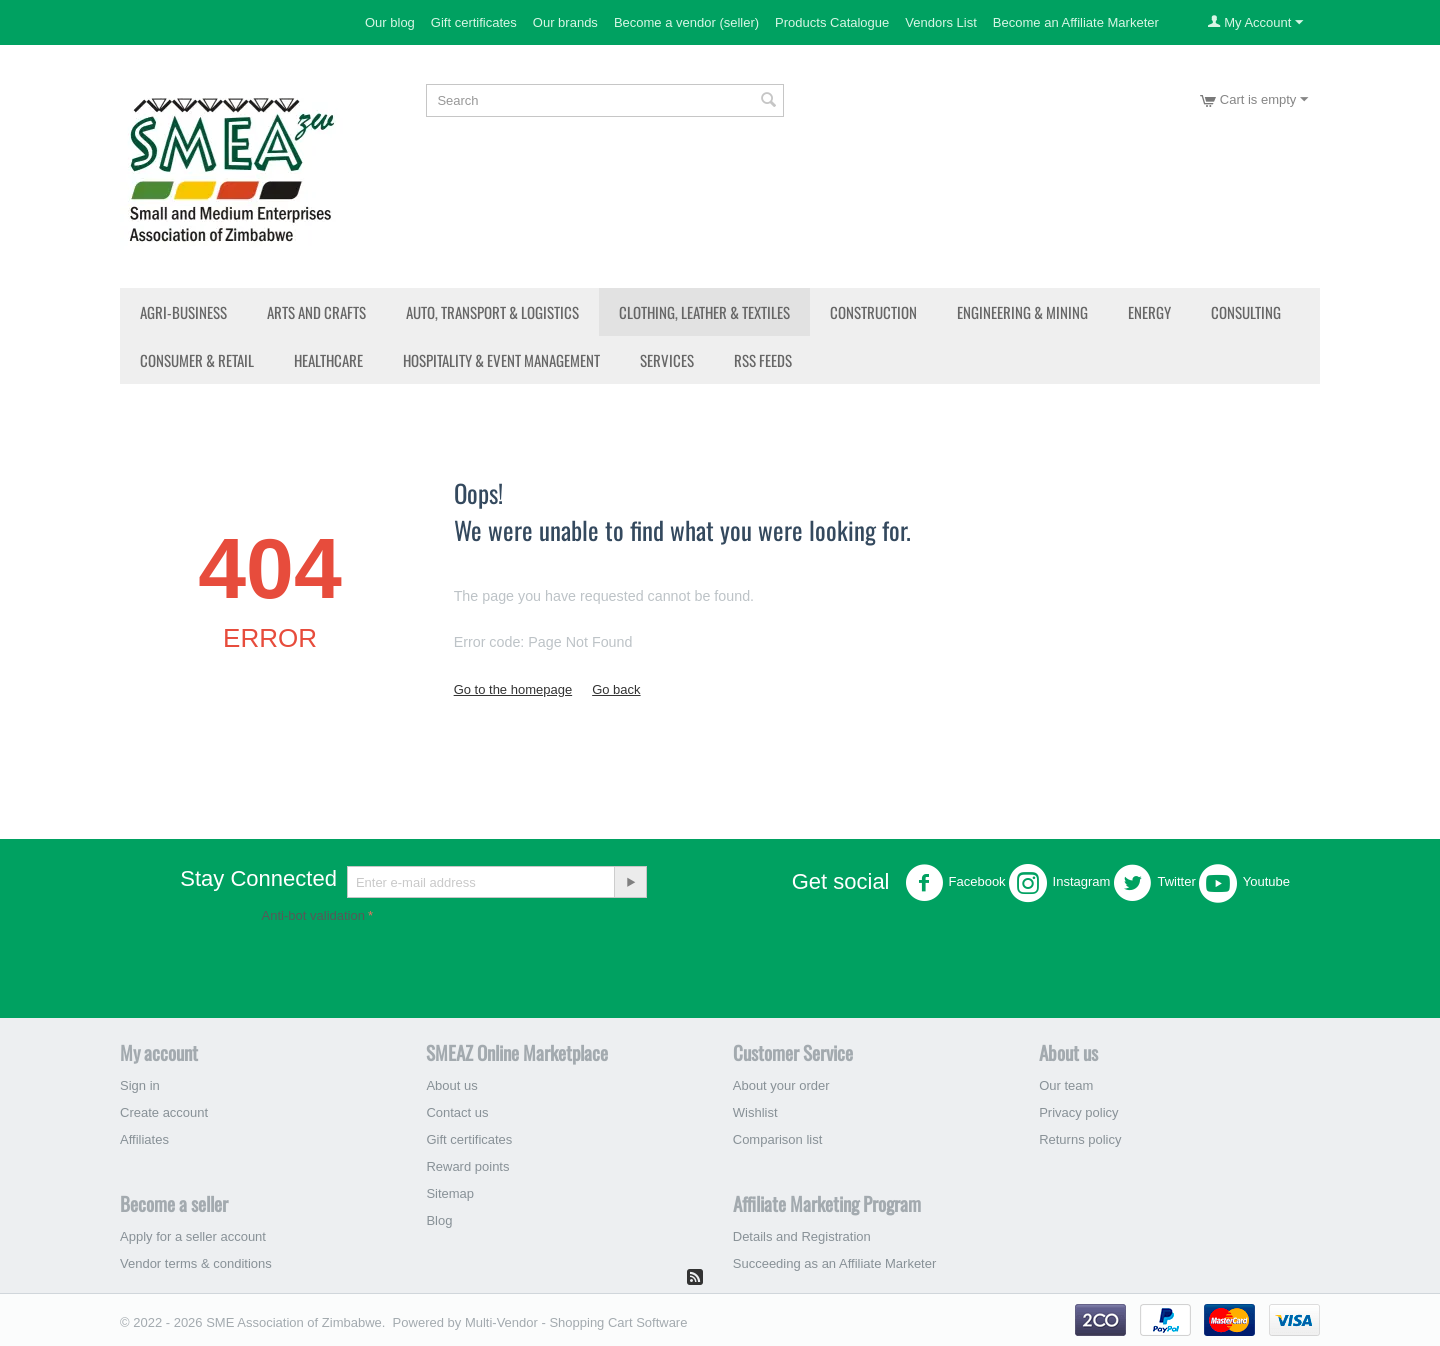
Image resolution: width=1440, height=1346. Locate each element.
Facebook (955, 883)
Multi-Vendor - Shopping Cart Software (576, 1322)
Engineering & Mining (1022, 312)
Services (667, 360)
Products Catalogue (832, 22)
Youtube (1244, 883)
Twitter (1154, 883)
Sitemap (450, 1193)
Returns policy (1080, 1139)
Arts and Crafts (316, 312)
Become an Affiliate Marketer (1076, 22)
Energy (1149, 312)
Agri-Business (183, 312)
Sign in (140, 1085)
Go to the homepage (513, 689)
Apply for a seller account (193, 1236)
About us (451, 1085)
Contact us (457, 1112)
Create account (164, 1112)
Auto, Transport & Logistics (492, 312)
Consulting (1246, 312)
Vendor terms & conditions (196, 1263)
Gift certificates (474, 22)
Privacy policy (1078, 1112)
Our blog (390, 22)
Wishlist (755, 1112)
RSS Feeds (763, 360)
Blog (439, 1220)
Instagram (1060, 883)
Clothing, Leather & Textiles (704, 312)
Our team (1066, 1085)
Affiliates (144, 1139)
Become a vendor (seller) (686, 22)
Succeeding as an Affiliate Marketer (835, 1263)
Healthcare (328, 360)
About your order (781, 1085)
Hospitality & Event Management (501, 360)
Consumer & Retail (197, 360)
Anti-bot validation (313, 915)
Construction (873, 312)
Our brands (565, 22)
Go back (616, 689)
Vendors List (941, 22)
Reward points (467, 1166)
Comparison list (778, 1139)
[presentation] (414, 967)
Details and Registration (802, 1236)
